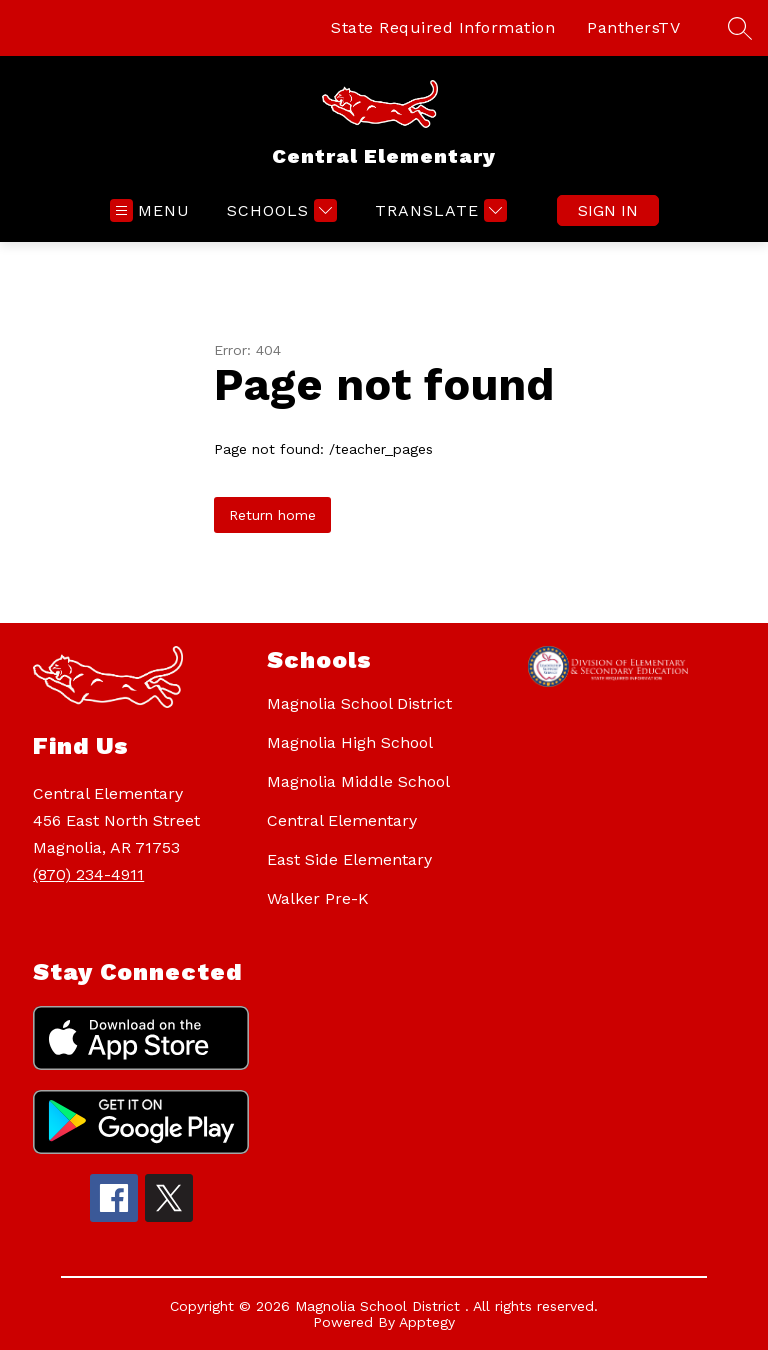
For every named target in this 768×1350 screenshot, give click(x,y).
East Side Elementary (349, 859)
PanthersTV (633, 27)
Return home (272, 515)
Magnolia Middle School (358, 781)
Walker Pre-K (318, 898)
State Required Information (443, 27)
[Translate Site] (438, 210)
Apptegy (427, 1322)
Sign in (608, 210)
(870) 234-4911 (88, 874)
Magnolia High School (350, 742)
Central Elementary (342, 820)
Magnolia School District (359, 703)
